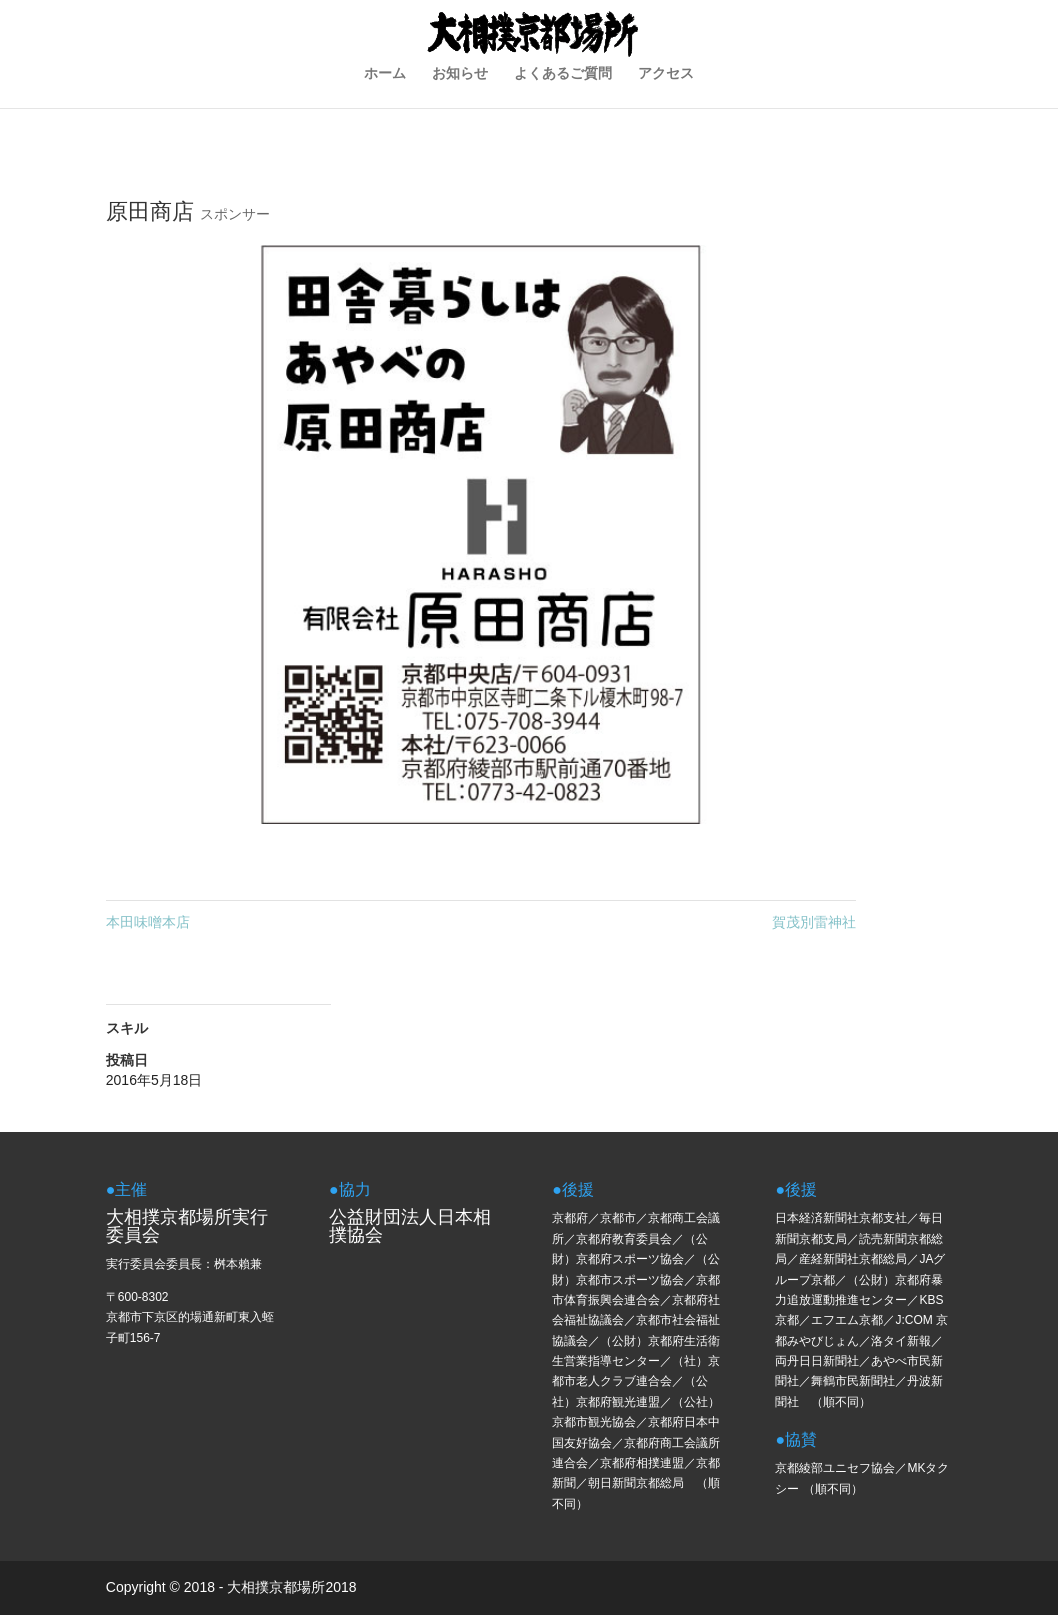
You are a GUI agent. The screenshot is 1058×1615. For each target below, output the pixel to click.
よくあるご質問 (563, 108)
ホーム (385, 108)
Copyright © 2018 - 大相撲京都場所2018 (231, 1587)
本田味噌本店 (148, 922)
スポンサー (235, 214)
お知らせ (460, 108)
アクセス (666, 108)
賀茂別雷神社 (814, 922)
